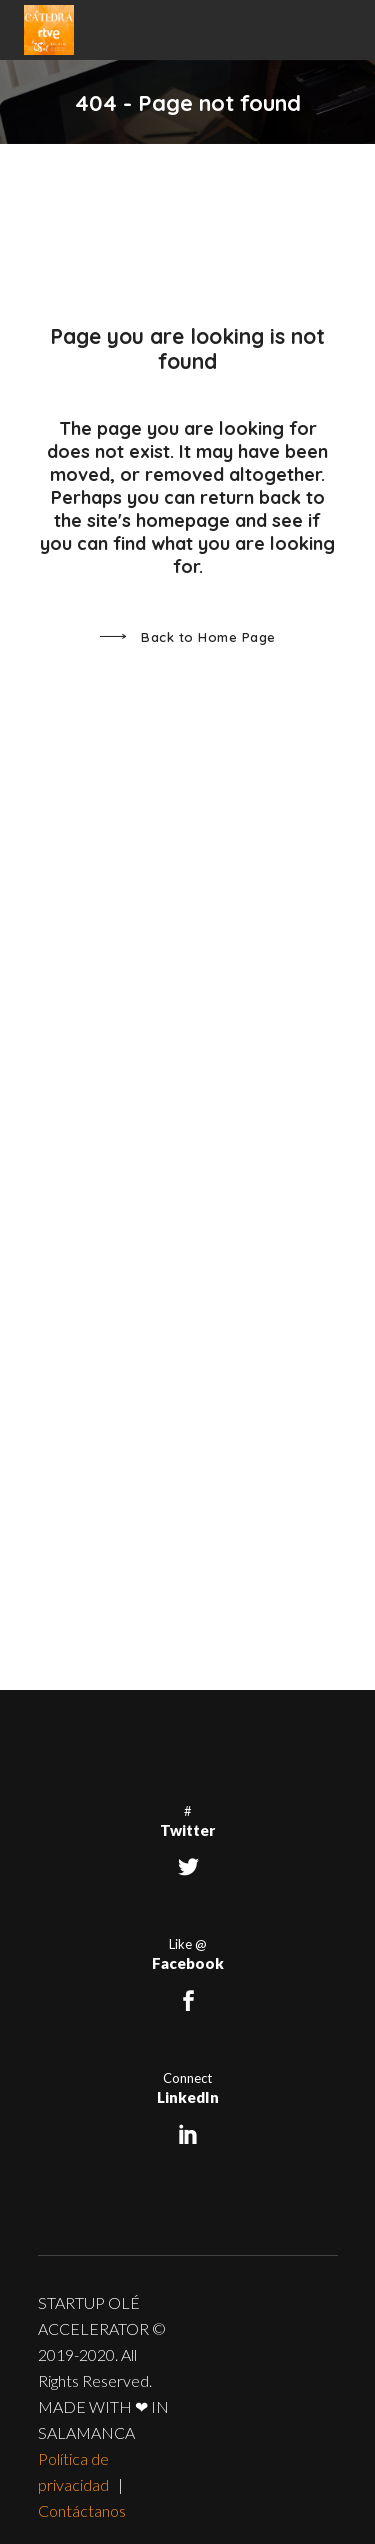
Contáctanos (82, 2510)
